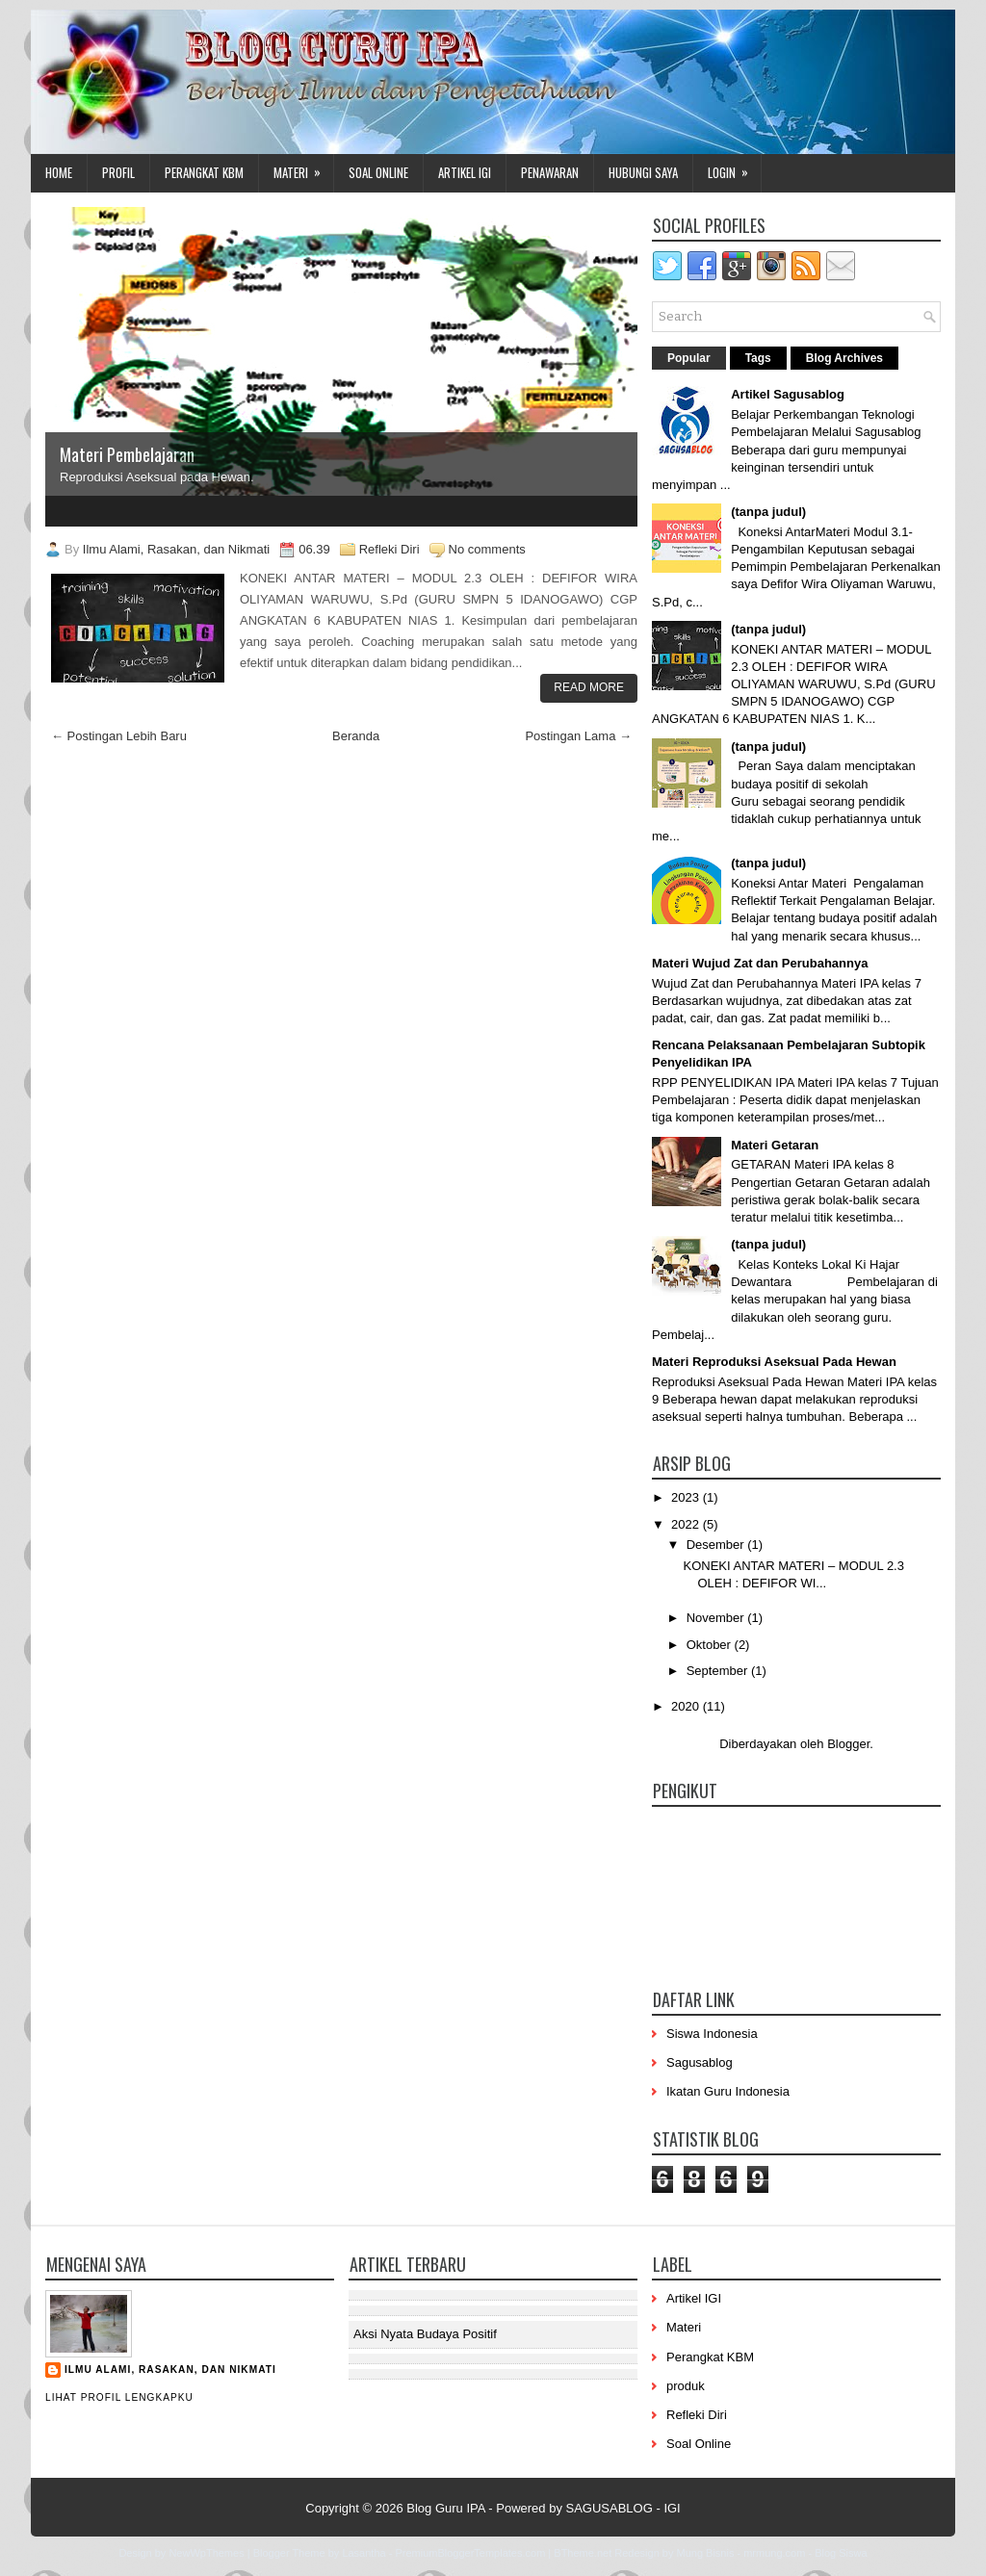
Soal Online (378, 172)
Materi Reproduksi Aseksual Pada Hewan (774, 1361)
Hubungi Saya (643, 172)
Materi (303, 168)
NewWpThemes (206, 2553)
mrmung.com (774, 2553)
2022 (687, 1524)
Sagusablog (699, 2062)
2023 (687, 1497)
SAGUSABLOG (609, 2508)
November (717, 1617)
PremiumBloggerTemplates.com (470, 2553)
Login (734, 168)
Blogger (848, 1744)
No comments (487, 549)
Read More (589, 687)
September (719, 1670)
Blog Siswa (841, 2553)
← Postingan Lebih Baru (119, 736)
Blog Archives (844, 358)
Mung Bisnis (705, 2553)
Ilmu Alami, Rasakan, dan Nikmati (170, 2369)
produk (685, 2386)
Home (58, 172)
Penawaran (550, 172)
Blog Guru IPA (445, 2508)
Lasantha (363, 2553)
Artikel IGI (464, 172)
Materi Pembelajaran (127, 454)
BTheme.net (582, 2553)
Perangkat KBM (204, 172)
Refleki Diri (389, 549)
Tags (758, 358)
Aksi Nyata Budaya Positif (425, 2334)
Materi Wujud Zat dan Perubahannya (760, 963)
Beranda (355, 736)
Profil (118, 172)
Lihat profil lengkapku (119, 2397)
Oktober (711, 1644)
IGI (671, 2508)
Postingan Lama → (578, 736)
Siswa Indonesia (712, 2033)
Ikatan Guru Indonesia (728, 2091)
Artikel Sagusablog (787, 394)
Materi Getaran (774, 1145)
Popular (689, 358)
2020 (687, 1706)
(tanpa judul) (768, 511)
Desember (717, 1544)
